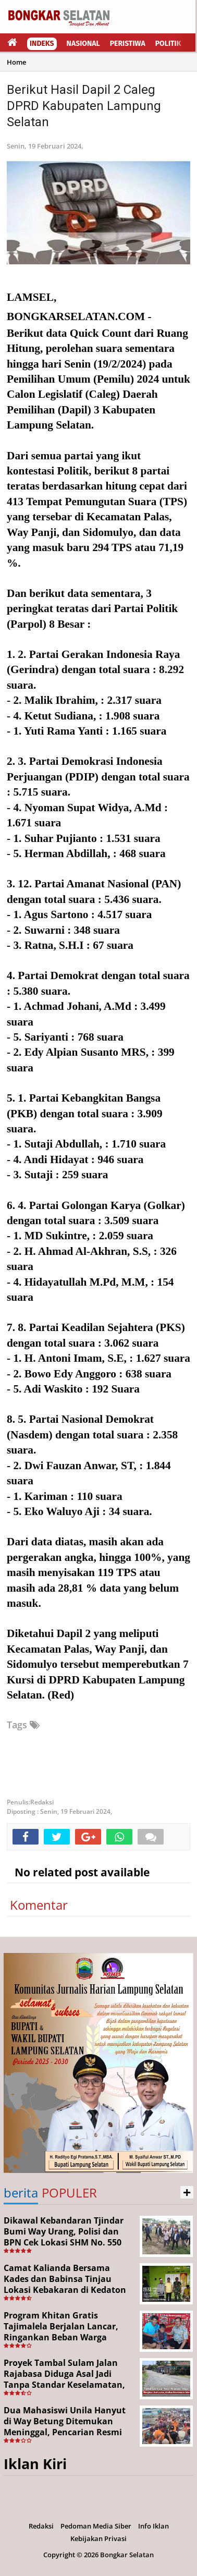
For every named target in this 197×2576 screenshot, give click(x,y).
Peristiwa (127, 43)
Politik (168, 43)
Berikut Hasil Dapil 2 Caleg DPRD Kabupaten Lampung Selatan (84, 105)
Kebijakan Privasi (98, 2538)
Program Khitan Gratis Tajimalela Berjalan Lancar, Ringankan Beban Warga (61, 2326)
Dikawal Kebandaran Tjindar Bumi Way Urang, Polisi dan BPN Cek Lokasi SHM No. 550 (64, 2231)
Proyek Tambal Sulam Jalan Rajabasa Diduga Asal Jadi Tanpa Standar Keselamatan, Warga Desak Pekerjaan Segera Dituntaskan (68, 2384)
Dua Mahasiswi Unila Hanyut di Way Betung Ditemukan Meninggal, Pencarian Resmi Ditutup (65, 2426)
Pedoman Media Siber (95, 2526)
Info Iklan (153, 2526)
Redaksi (41, 2526)
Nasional (83, 43)
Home (16, 62)
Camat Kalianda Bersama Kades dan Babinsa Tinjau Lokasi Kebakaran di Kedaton (65, 2279)
